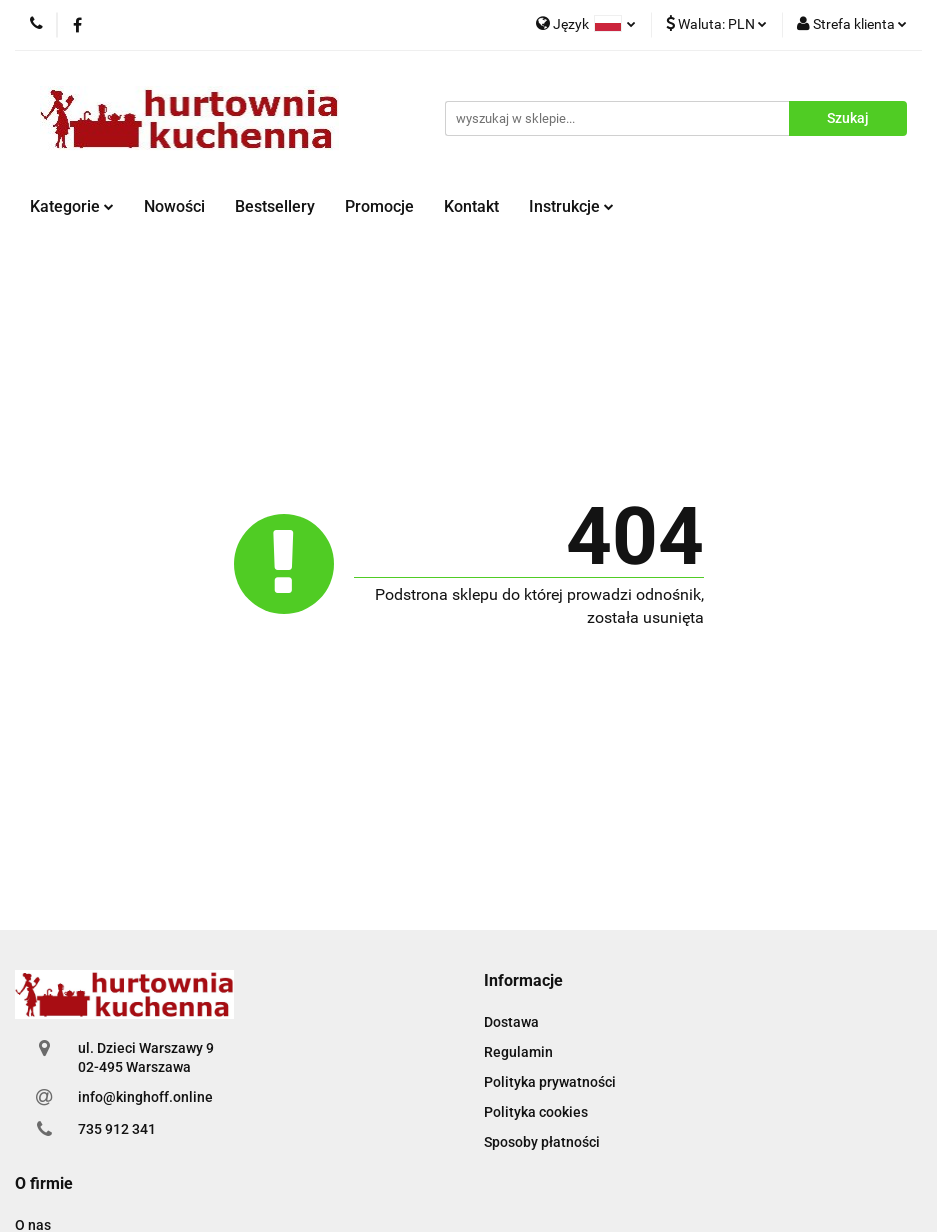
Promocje (379, 206)
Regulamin (518, 1052)
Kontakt (471, 206)
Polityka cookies (536, 1112)
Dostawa (511, 1022)
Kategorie (72, 206)
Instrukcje (571, 206)
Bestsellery (275, 206)
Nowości (174, 206)
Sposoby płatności (542, 1142)
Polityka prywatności (550, 1082)
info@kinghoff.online (145, 1097)
